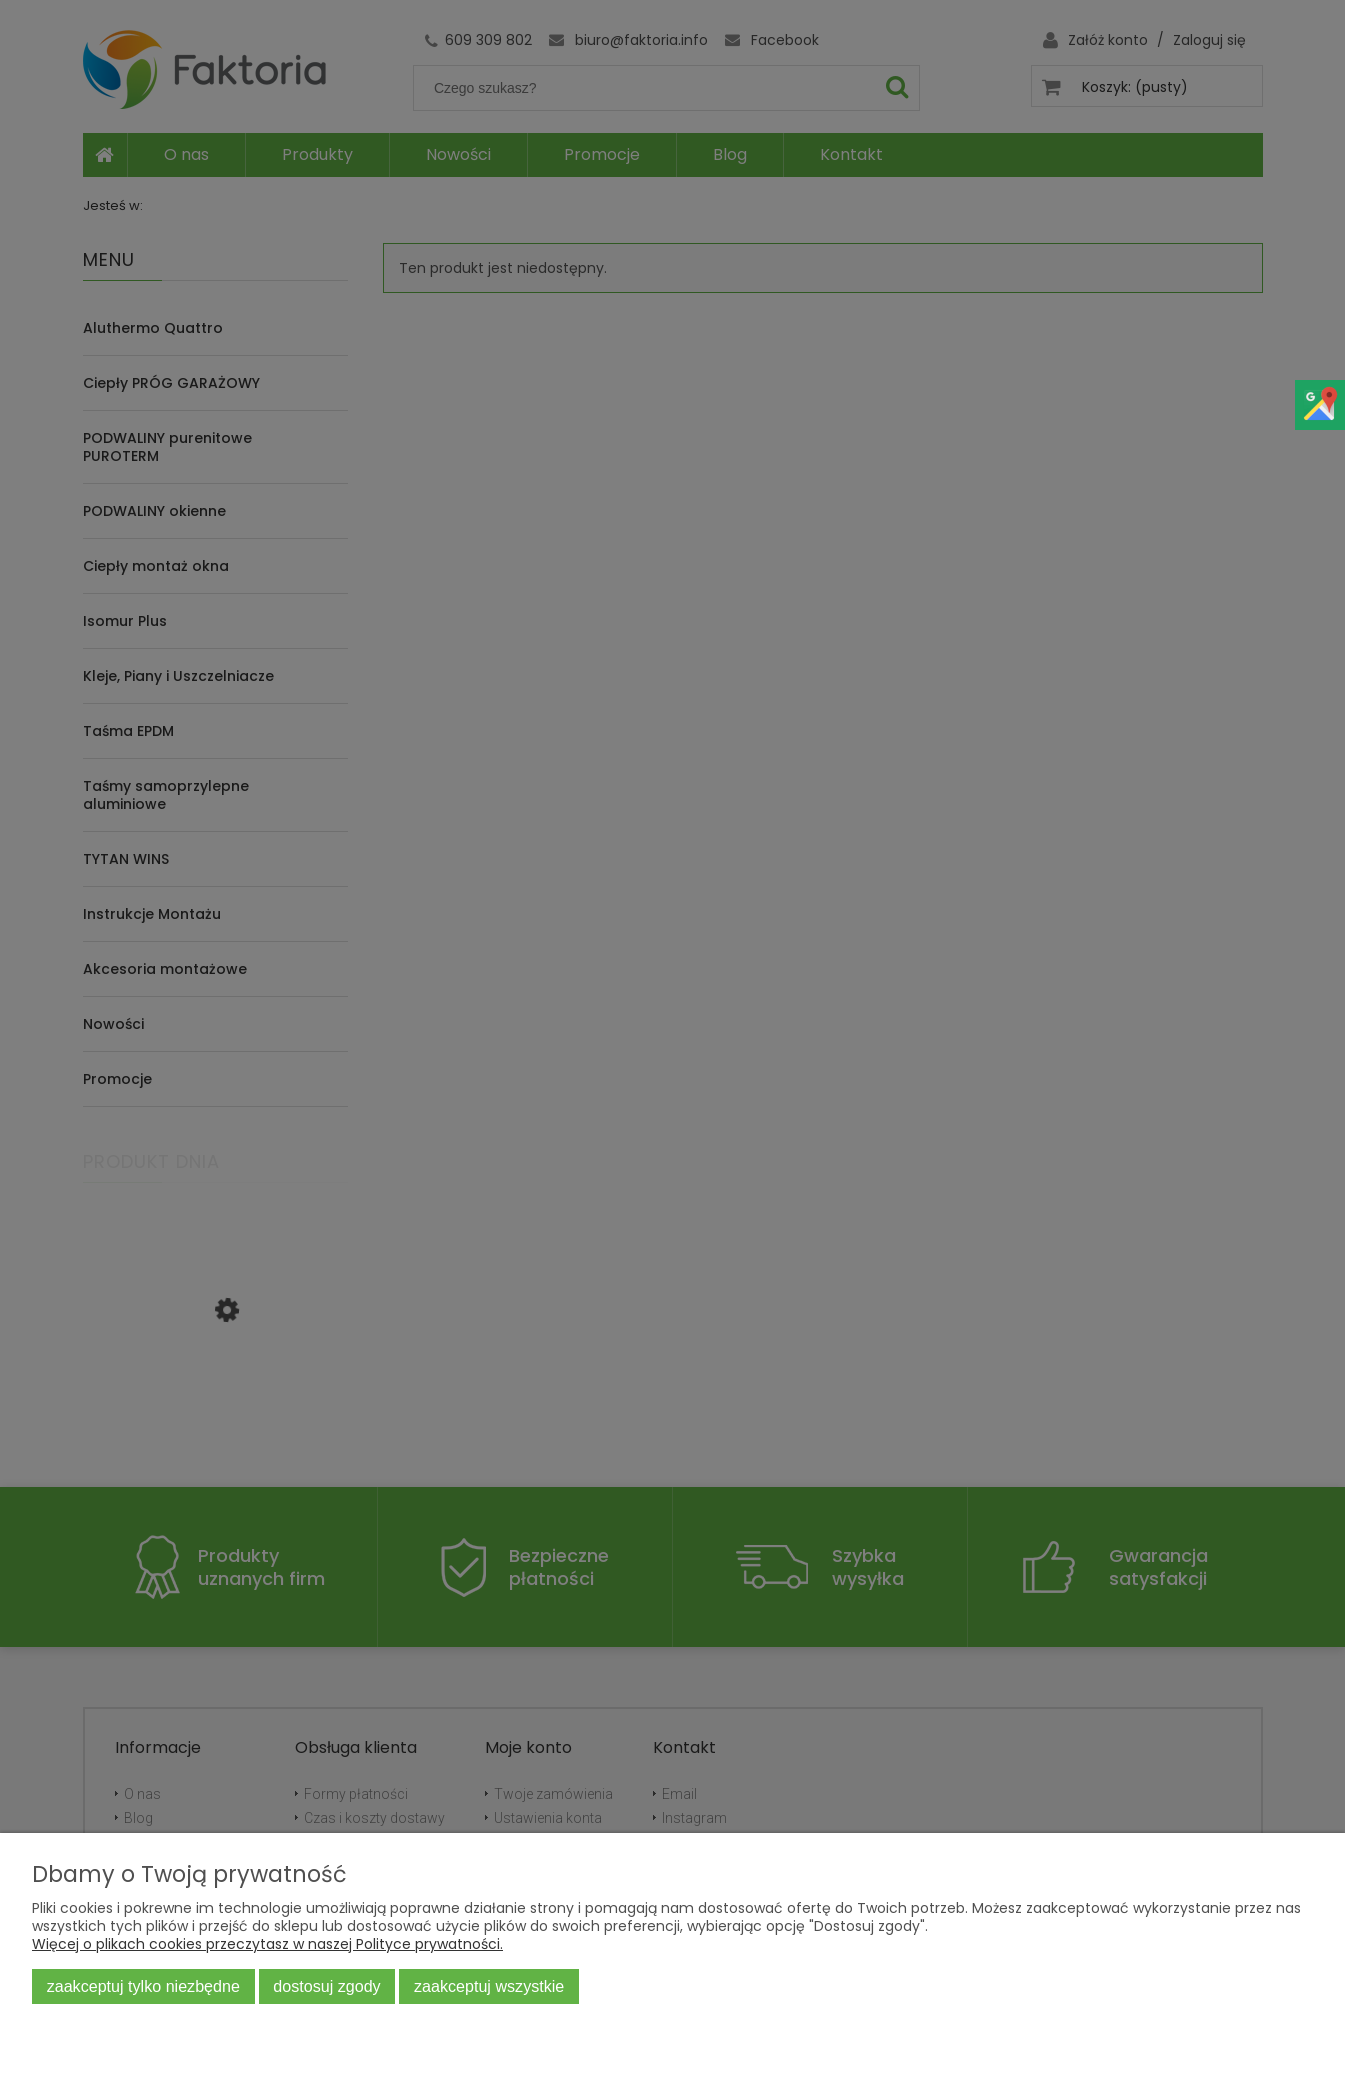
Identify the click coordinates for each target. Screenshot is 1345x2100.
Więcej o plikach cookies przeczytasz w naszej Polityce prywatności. (267, 1944)
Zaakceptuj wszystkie (489, 1986)
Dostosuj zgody (326, 1986)
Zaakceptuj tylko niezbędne (143, 1986)
